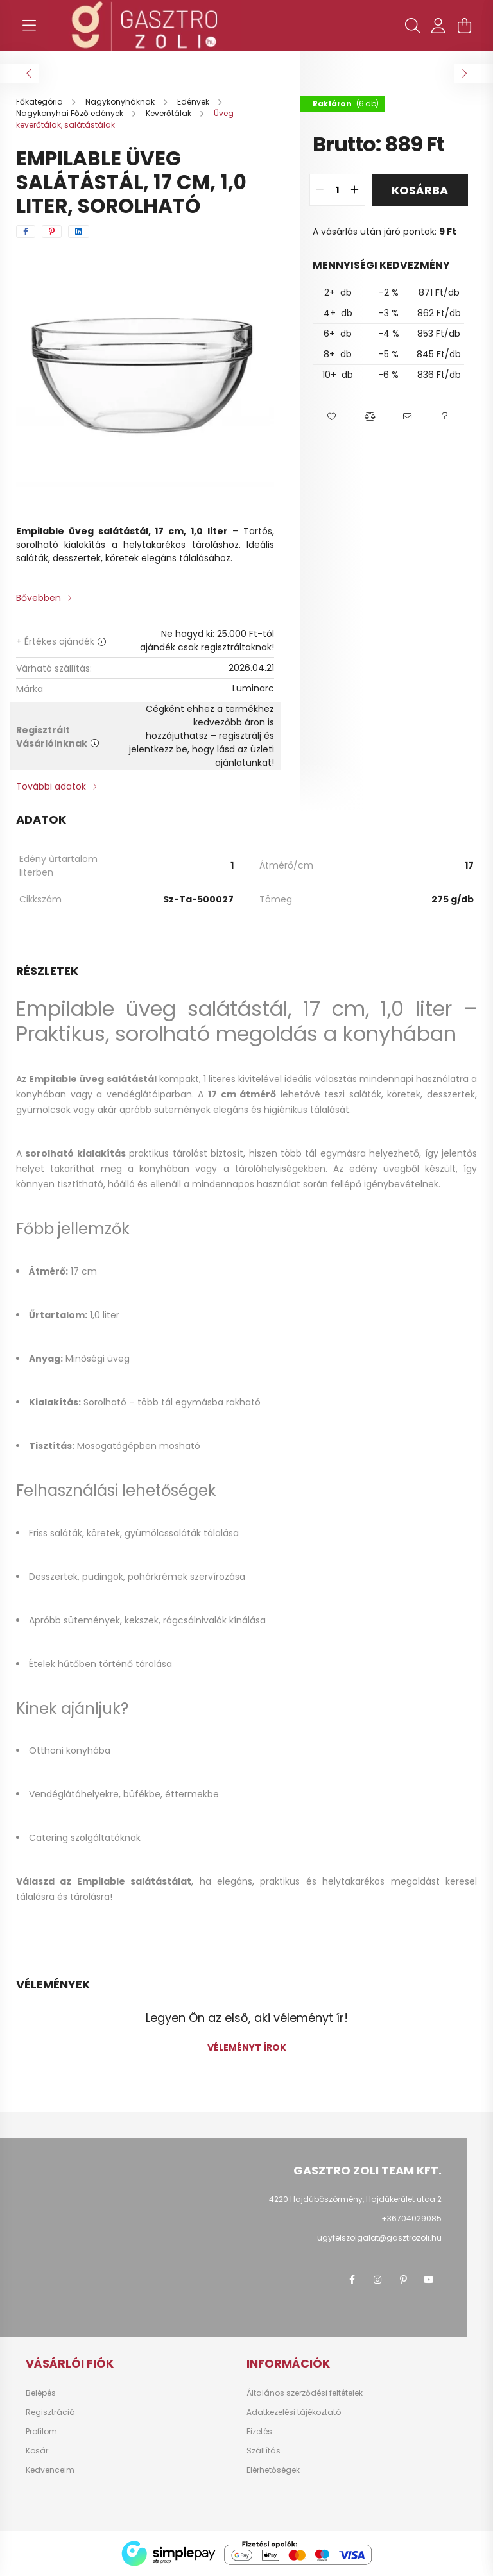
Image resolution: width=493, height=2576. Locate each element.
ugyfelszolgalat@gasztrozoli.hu (379, 2237)
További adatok (51, 786)
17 (469, 865)
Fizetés (259, 2431)
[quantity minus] (319, 189)
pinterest (403, 2279)
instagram (377, 2279)
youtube (429, 2279)
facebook (352, 2279)
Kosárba (420, 190)
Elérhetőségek (273, 2470)
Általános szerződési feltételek (304, 2393)
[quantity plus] (355, 189)
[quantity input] (337, 189)
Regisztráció (50, 2412)
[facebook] (25, 231)
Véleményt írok (246, 2047)
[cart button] (464, 25)
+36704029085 (411, 2218)
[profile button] (438, 25)
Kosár (37, 2450)
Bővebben (38, 597)
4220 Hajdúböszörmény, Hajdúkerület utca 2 (355, 2199)
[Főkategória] (40, 101)
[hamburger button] (29, 25)
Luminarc (253, 688)
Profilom (41, 2431)
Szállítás (263, 2450)
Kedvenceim (50, 2470)
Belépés (41, 2393)
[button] (331, 417)
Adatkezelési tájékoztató (293, 2412)
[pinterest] (52, 231)
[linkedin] (78, 231)
